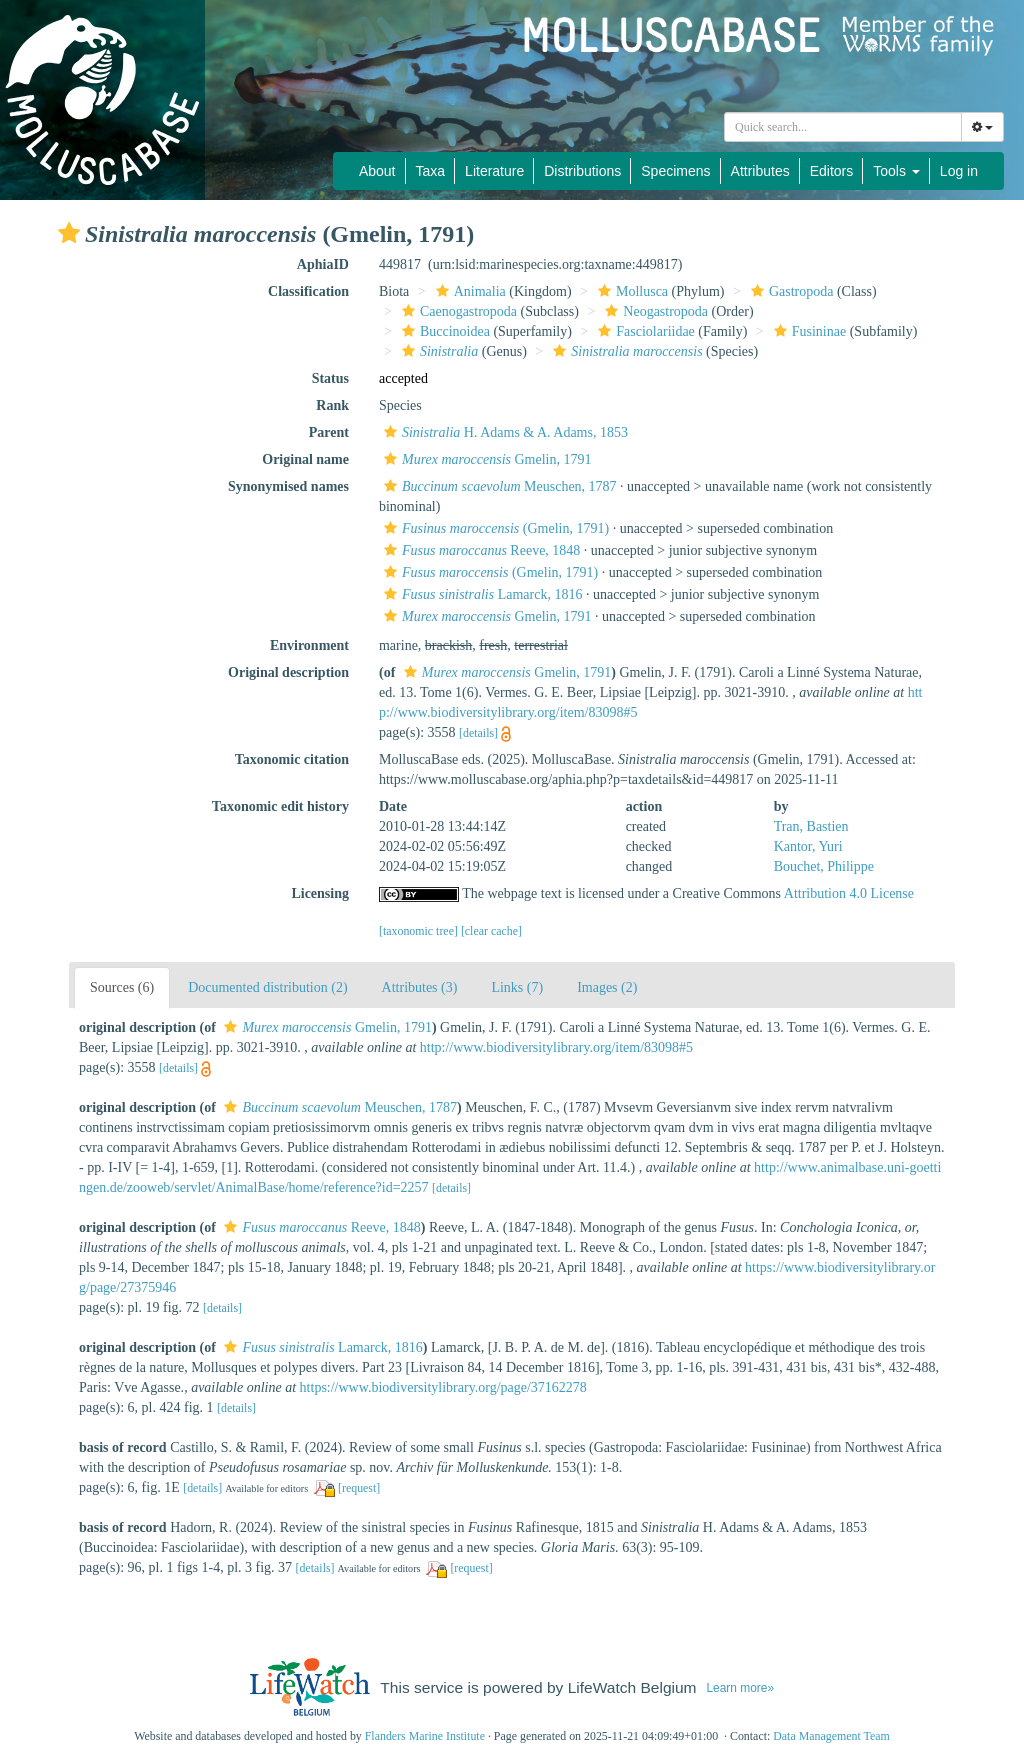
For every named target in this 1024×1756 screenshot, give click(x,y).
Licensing (320, 893)
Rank (332, 405)
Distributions (582, 171)
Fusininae (807, 331)
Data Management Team (831, 1736)
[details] (478, 733)
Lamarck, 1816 (480, 594)
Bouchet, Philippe (824, 866)
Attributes (760, 171)
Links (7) (517, 987)
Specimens (675, 171)
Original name (305, 459)
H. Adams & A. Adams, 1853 (503, 432)
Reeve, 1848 (479, 550)
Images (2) (607, 987)
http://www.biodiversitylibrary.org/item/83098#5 (556, 1047)
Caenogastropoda (457, 311)
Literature (494, 171)
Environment (309, 645)
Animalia (468, 291)
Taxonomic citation (292, 759)
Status (330, 378)
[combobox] (843, 127)
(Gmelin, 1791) (494, 528)
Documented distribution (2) (267, 987)
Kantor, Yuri (808, 846)
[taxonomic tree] (418, 931)
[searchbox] (843, 127)
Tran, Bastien (811, 826)
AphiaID (323, 264)
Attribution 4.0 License (849, 893)
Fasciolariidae (644, 331)
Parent (329, 432)
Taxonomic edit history (280, 806)
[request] (359, 1488)
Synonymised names (288, 486)
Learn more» (740, 1688)
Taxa (431, 171)
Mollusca (630, 291)
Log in (959, 171)
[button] (69, 233)
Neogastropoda (654, 311)
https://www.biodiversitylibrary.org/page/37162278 (443, 1387)
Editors (832, 171)
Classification (308, 291)
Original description (288, 672)
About (377, 171)
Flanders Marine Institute (425, 1736)
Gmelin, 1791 (485, 459)
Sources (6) (122, 987)
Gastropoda (790, 291)
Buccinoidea (443, 331)
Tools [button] (896, 171)
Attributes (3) (420, 987)
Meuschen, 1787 (498, 486)
